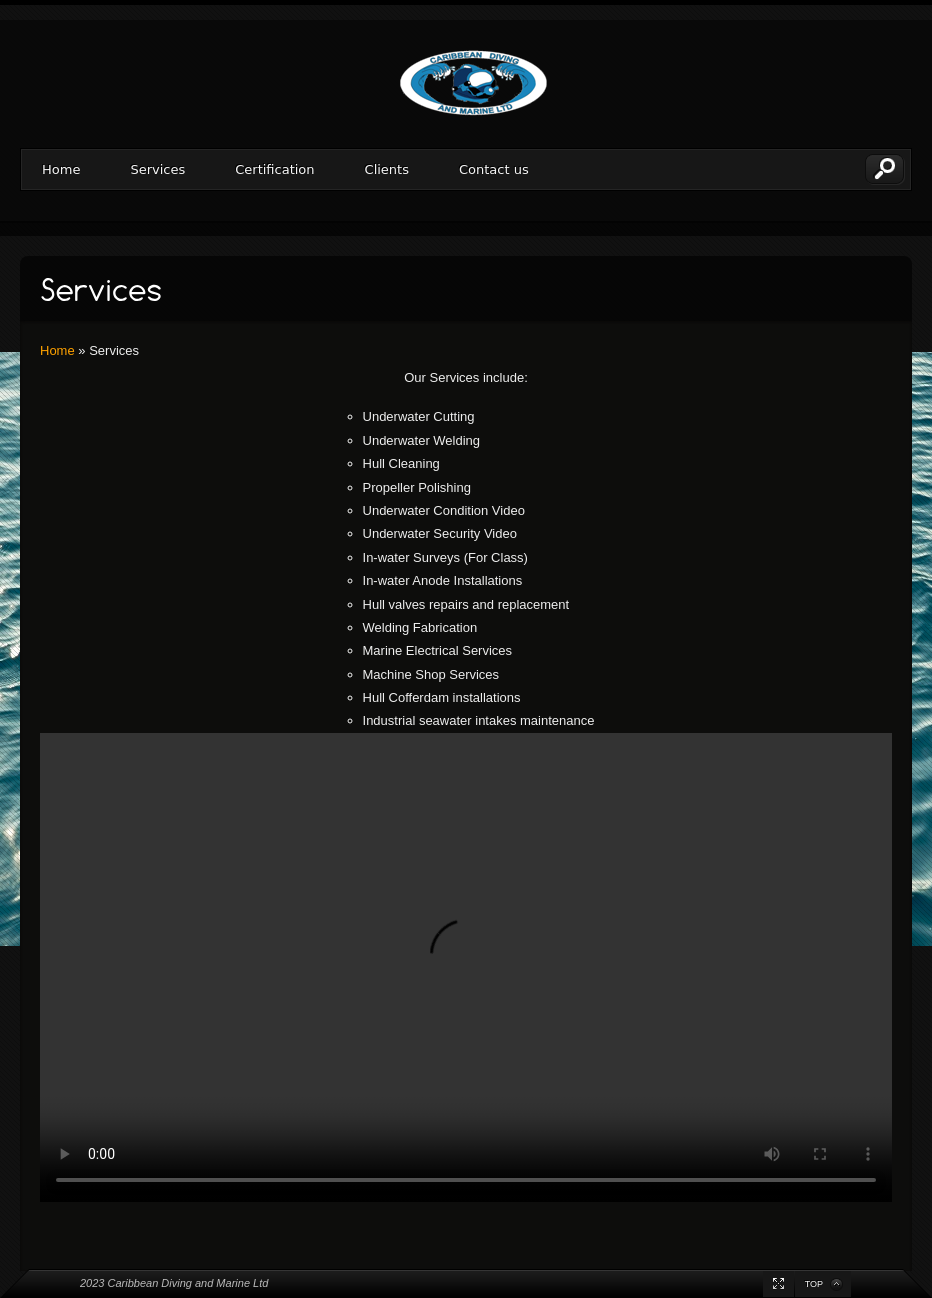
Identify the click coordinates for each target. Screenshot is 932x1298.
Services (157, 169)
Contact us (494, 169)
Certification (274, 169)
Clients (387, 169)
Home (61, 169)
